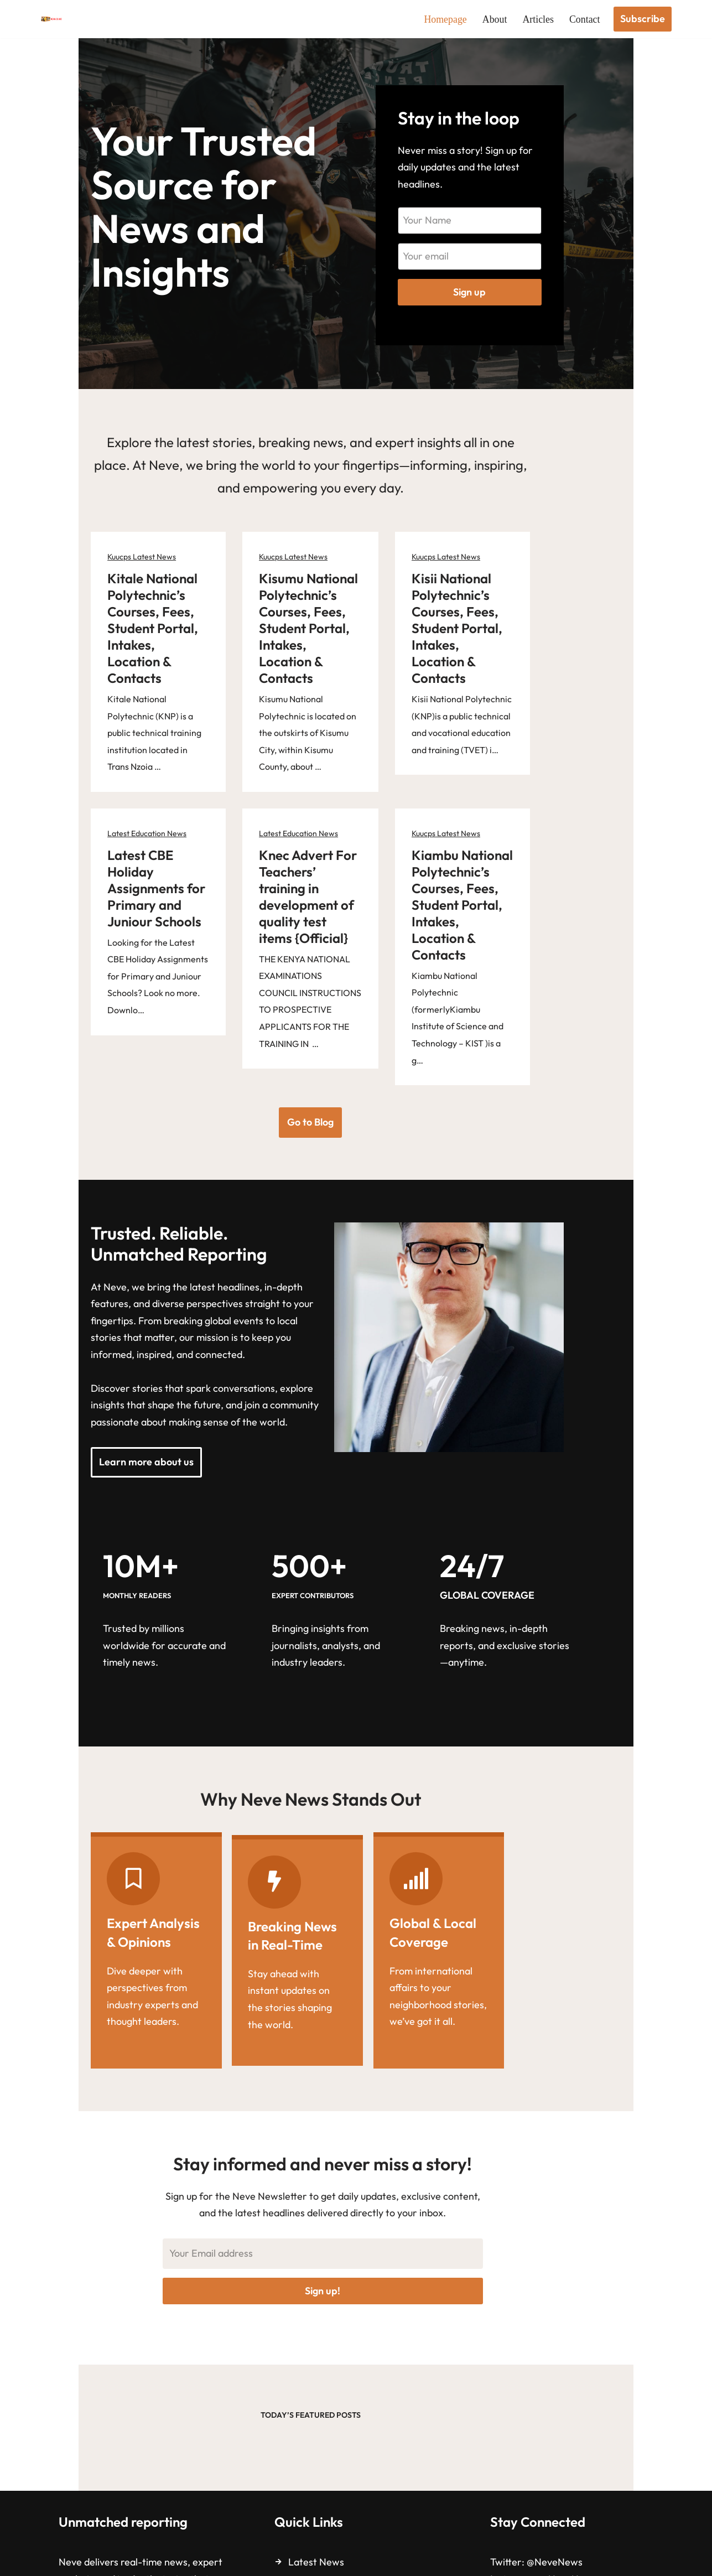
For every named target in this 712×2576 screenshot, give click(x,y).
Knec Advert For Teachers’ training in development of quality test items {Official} (356, 828)
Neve (52, 2560)
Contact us (312, 2475)
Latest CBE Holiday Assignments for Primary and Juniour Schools (145, 820)
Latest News (316, 2435)
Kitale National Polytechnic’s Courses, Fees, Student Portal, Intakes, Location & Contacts (137, 627)
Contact (584, 19)
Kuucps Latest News (105, 573)
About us (307, 2455)
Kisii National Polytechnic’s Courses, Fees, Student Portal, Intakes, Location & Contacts (551, 627)
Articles (538, 19)
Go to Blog (356, 987)
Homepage (444, 19)
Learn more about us (110, 1341)
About (494, 19)
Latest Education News (110, 782)
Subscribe (642, 18)
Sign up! (356, 2158)
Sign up (540, 299)
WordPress (150, 2560)
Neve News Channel (576, 2486)
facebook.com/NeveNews (595, 2470)
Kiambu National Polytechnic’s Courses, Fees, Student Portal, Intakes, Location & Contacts (551, 836)
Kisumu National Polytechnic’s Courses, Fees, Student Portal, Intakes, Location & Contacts (343, 627)
